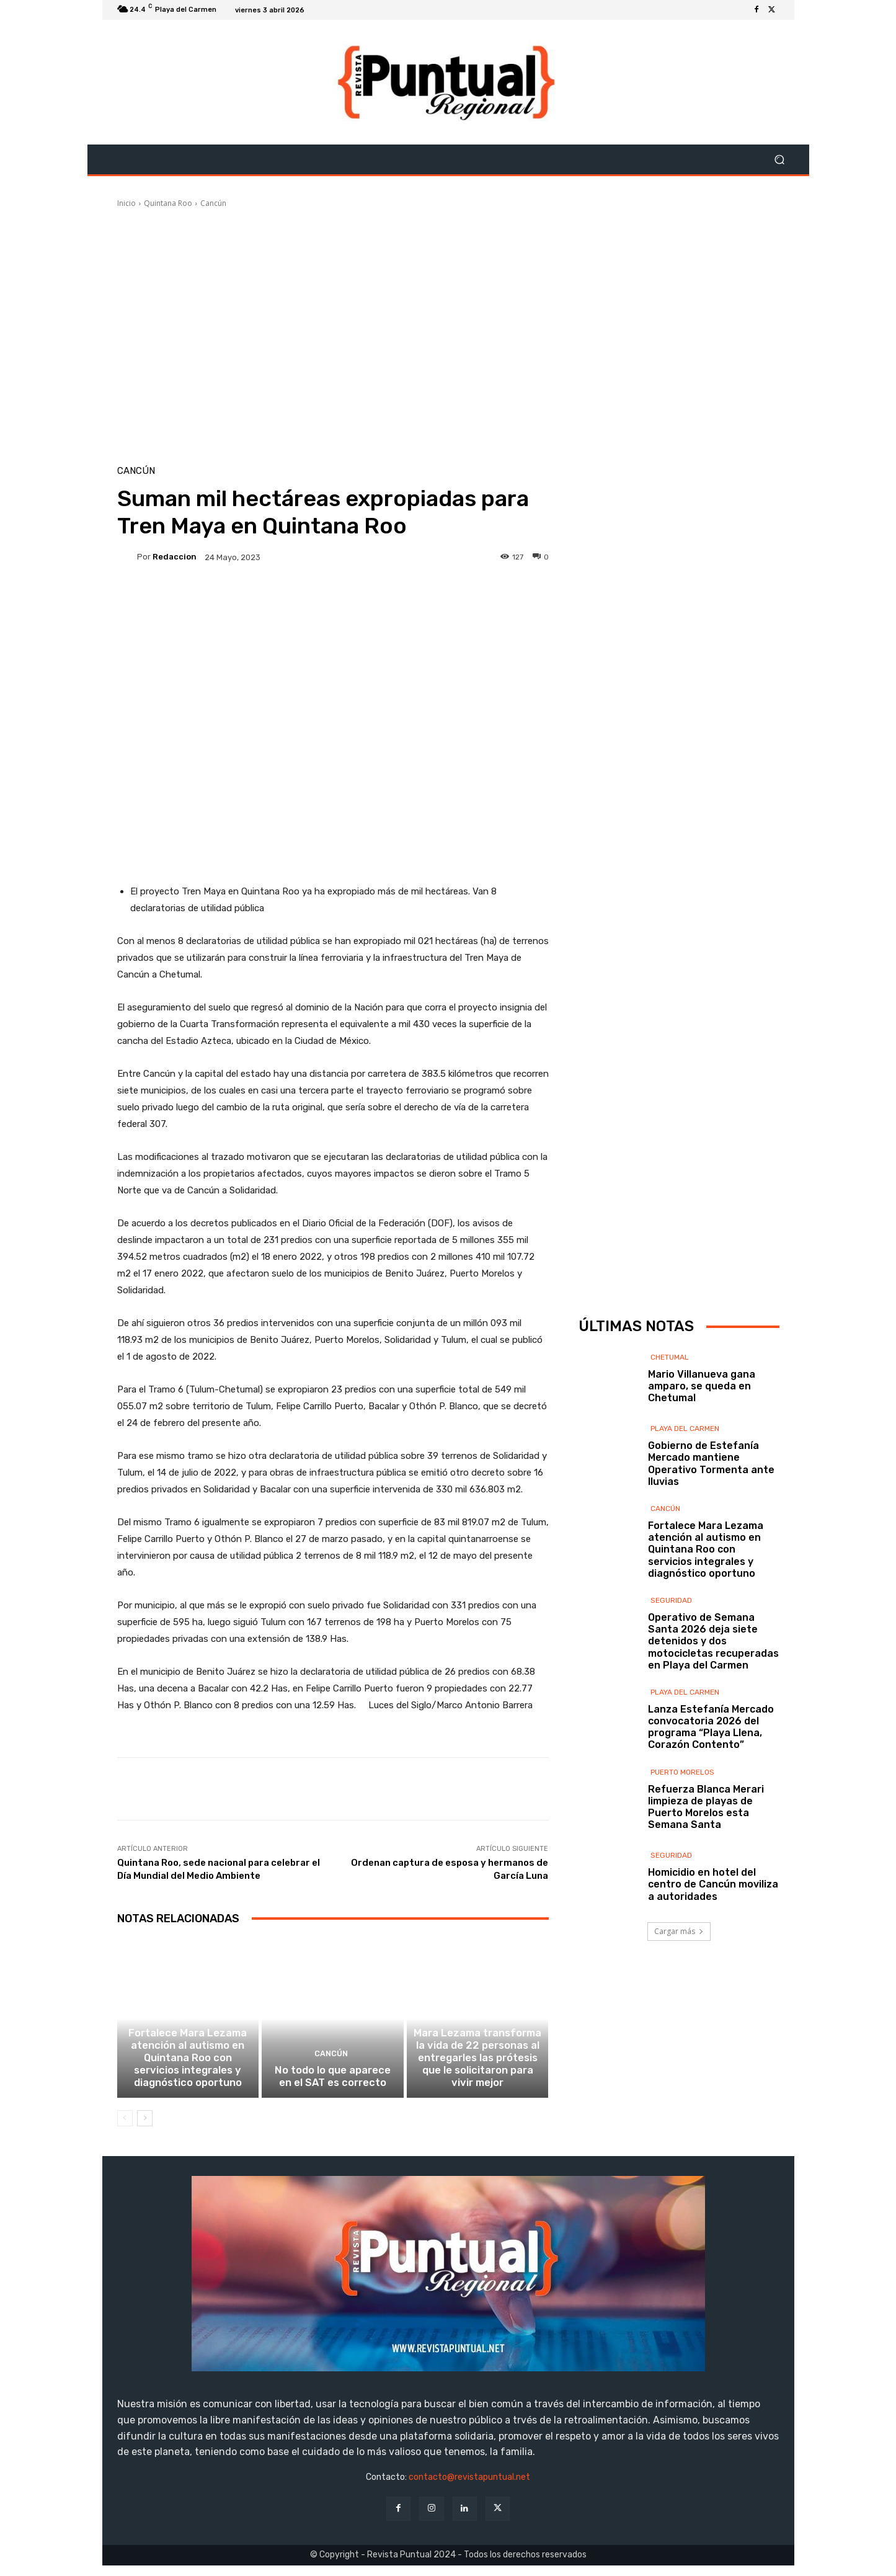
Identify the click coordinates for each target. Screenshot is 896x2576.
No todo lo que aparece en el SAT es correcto (332, 2088)
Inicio (126, 203)
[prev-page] (125, 2129)
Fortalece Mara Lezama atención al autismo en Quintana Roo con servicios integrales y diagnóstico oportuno (187, 2072)
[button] (779, 159)
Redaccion (175, 557)
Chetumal (669, 1424)
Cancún (213, 203)
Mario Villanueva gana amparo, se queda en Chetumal (701, 1453)
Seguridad (671, 1667)
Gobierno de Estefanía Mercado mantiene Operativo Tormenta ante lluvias (711, 1530)
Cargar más (679, 1998)
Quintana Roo (168, 203)
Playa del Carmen (684, 1495)
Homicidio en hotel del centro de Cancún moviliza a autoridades (713, 1951)
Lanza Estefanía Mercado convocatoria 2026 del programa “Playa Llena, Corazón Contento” (711, 1794)
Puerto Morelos (682, 1839)
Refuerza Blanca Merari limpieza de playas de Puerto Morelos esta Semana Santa (706, 1874)
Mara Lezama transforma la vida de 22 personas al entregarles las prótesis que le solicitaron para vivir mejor (478, 2072)
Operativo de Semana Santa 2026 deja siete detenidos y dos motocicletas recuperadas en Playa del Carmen (713, 1708)
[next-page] (145, 2129)
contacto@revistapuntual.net (469, 2488)
